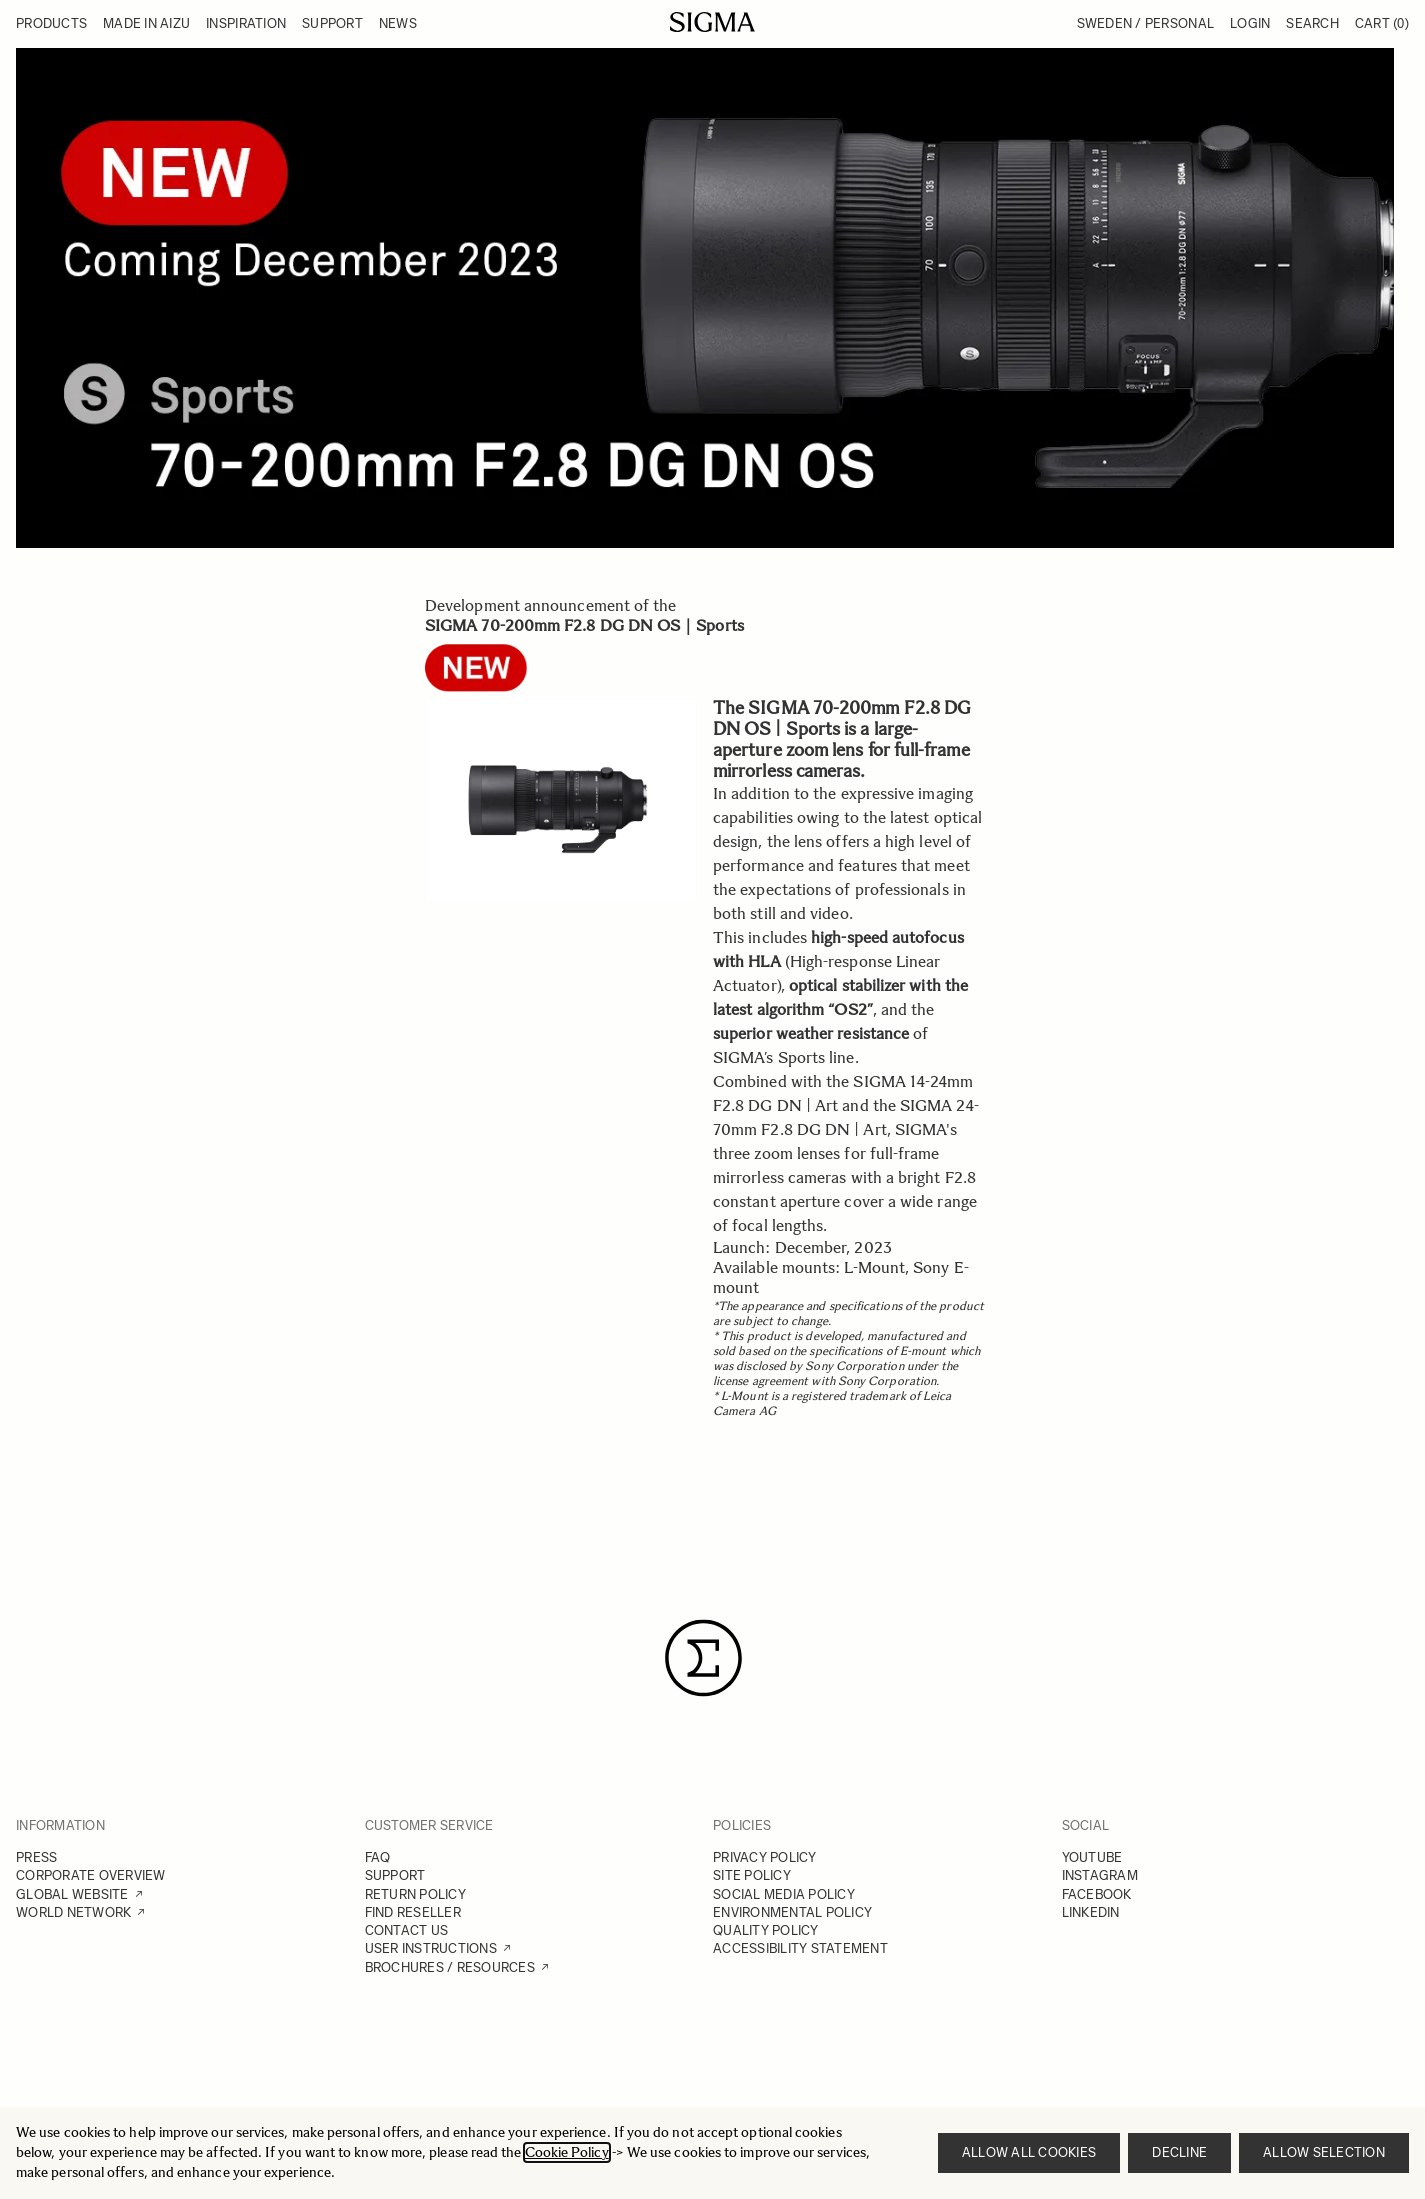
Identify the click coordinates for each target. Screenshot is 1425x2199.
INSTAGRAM (1100, 1875)
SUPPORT (395, 1875)
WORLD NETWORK (73, 1912)
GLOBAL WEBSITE (72, 1894)
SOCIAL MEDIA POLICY (784, 1894)
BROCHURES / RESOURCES (450, 1967)
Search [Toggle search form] (1312, 23)
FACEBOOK (1097, 1894)
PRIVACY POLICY (765, 1857)
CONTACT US (407, 1930)
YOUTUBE (1092, 1857)
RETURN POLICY (415, 1894)
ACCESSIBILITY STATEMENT (800, 1948)
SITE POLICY (752, 1875)
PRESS (36, 1857)
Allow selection (1324, 2152)
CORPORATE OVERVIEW (91, 1875)
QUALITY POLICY (766, 1930)
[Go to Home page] (712, 22)
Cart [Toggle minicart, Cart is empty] (1382, 23)
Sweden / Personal (1145, 23)
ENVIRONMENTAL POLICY (792, 1912)
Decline (1179, 2152)
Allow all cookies (1029, 2152)
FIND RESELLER (413, 1912)
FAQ (378, 1857)
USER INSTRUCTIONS (431, 1948)
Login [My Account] (1250, 23)
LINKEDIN (1091, 1912)
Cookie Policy (567, 2152)
